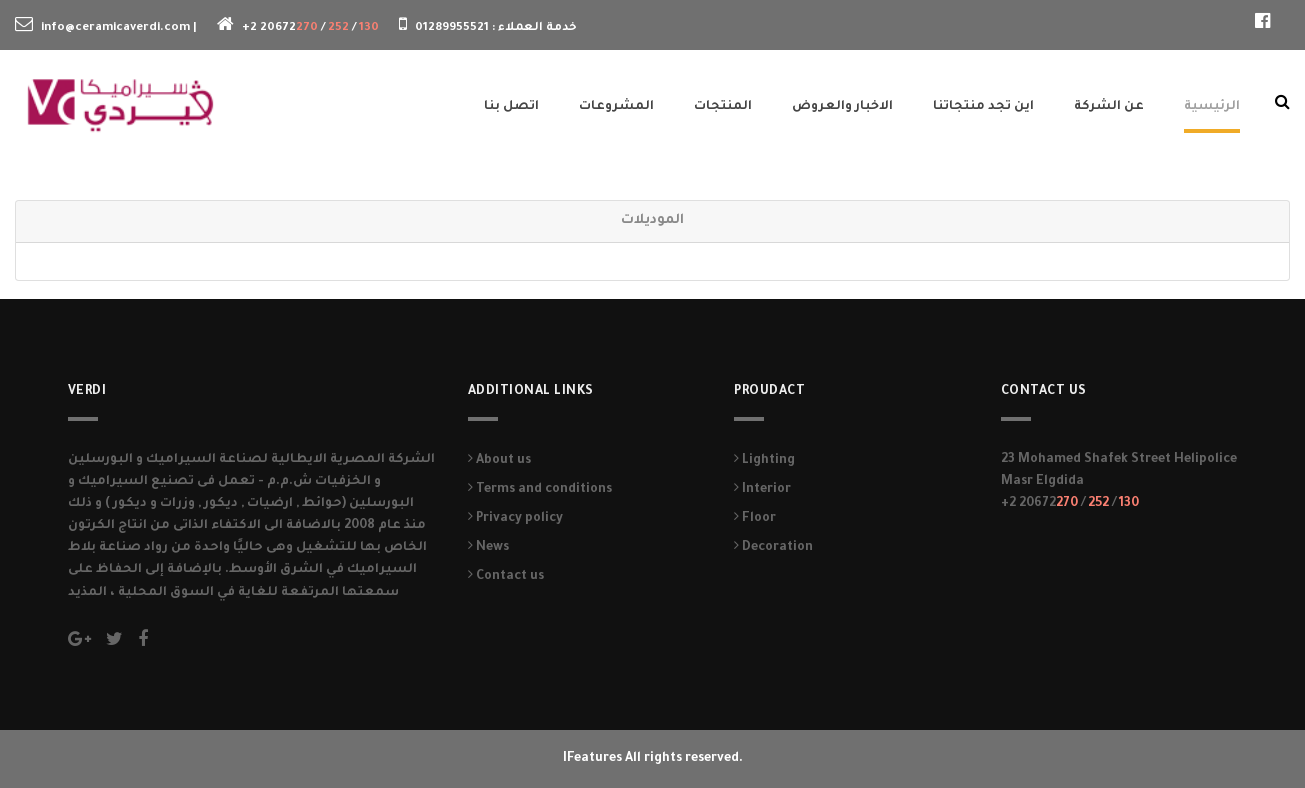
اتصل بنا (511, 107)
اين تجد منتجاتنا (983, 107)
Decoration (773, 548)
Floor (755, 519)
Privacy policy (515, 519)
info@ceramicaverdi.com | (119, 28)
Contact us (506, 577)
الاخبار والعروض (842, 107)
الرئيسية (1212, 107)
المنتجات (723, 107)
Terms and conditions (540, 490)
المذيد (89, 593)
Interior (762, 490)
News (488, 548)
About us (499, 461)
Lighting (764, 461)
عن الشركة (1109, 107)
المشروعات (616, 107)
